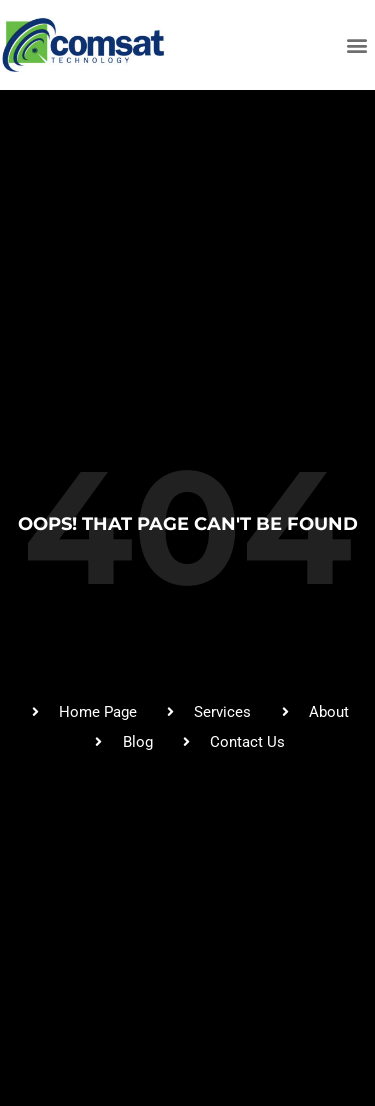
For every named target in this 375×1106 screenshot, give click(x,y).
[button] (357, 45)
